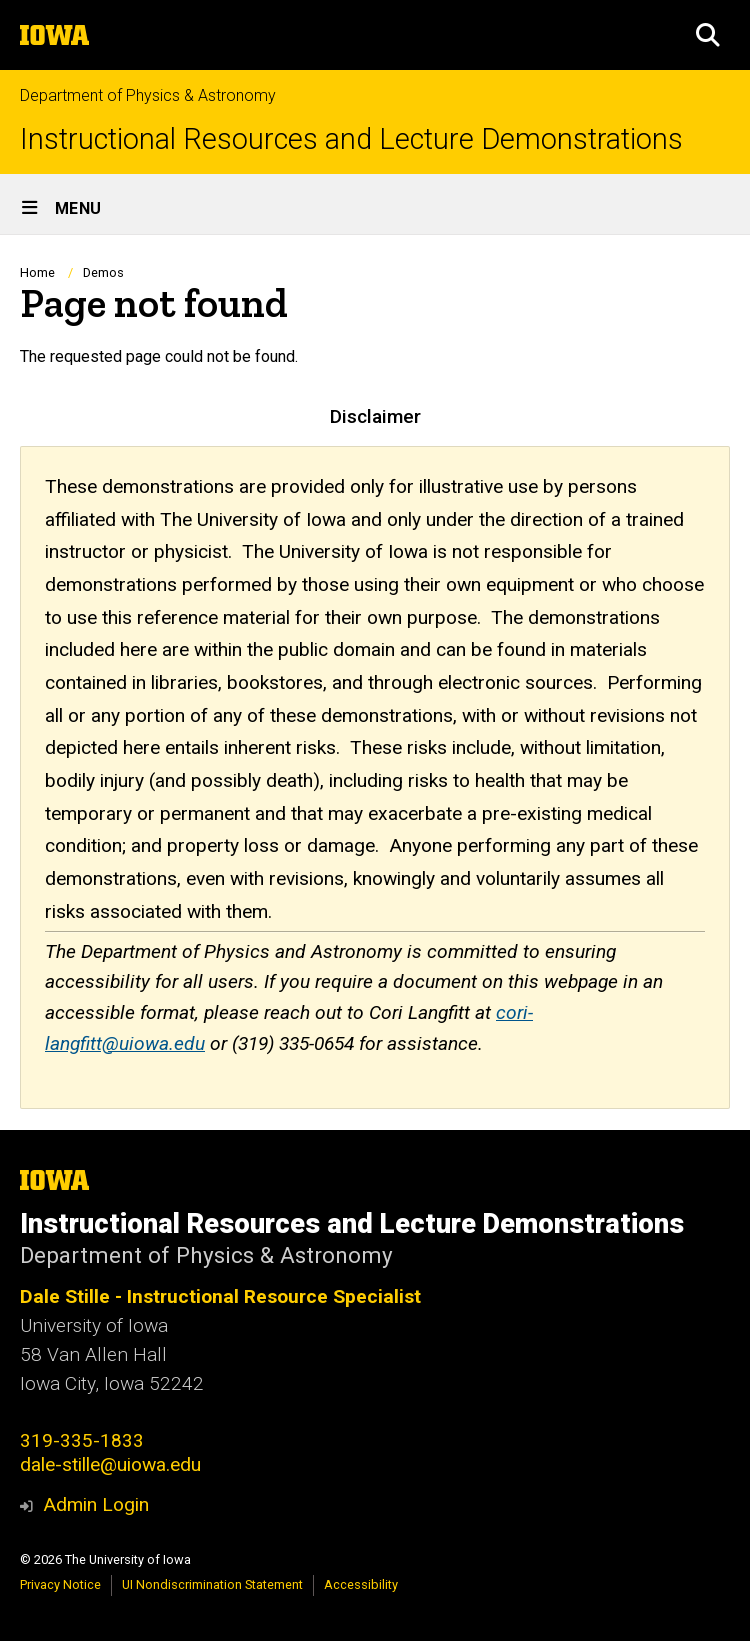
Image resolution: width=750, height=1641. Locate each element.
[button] (708, 35)
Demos (103, 272)
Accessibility (361, 1584)
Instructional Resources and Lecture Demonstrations (351, 139)
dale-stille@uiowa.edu (110, 1464)
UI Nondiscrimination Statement (212, 1584)
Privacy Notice (60, 1584)
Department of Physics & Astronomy (148, 95)
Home (37, 272)
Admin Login (96, 1504)
